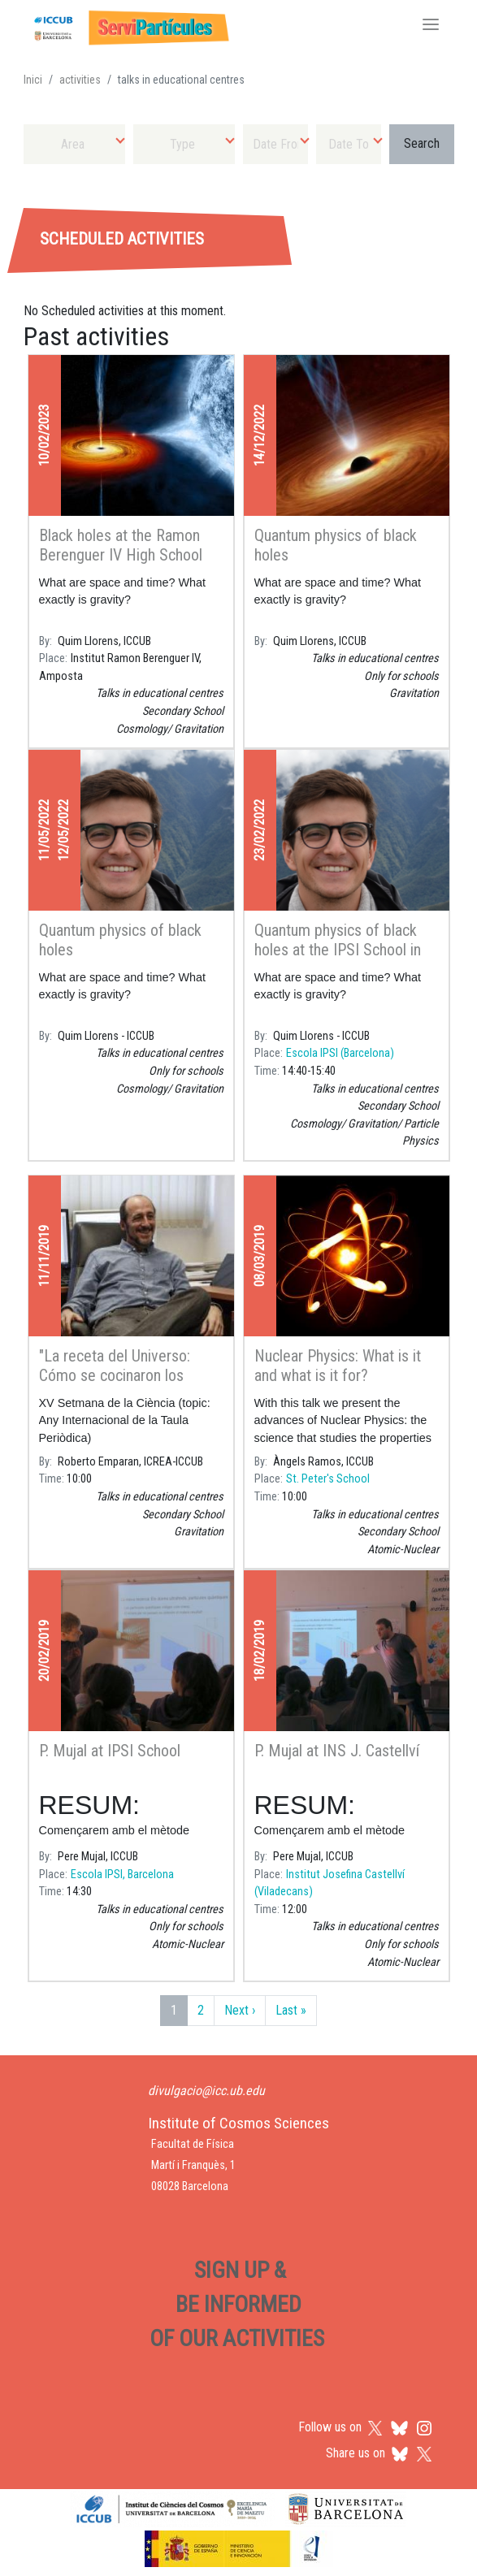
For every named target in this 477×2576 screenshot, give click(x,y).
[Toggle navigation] (430, 26)
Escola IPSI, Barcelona (122, 1874)
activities (80, 79)
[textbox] (74, 144)
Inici (33, 79)
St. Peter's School (328, 1479)
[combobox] (74, 144)
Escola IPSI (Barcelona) (340, 1053)
